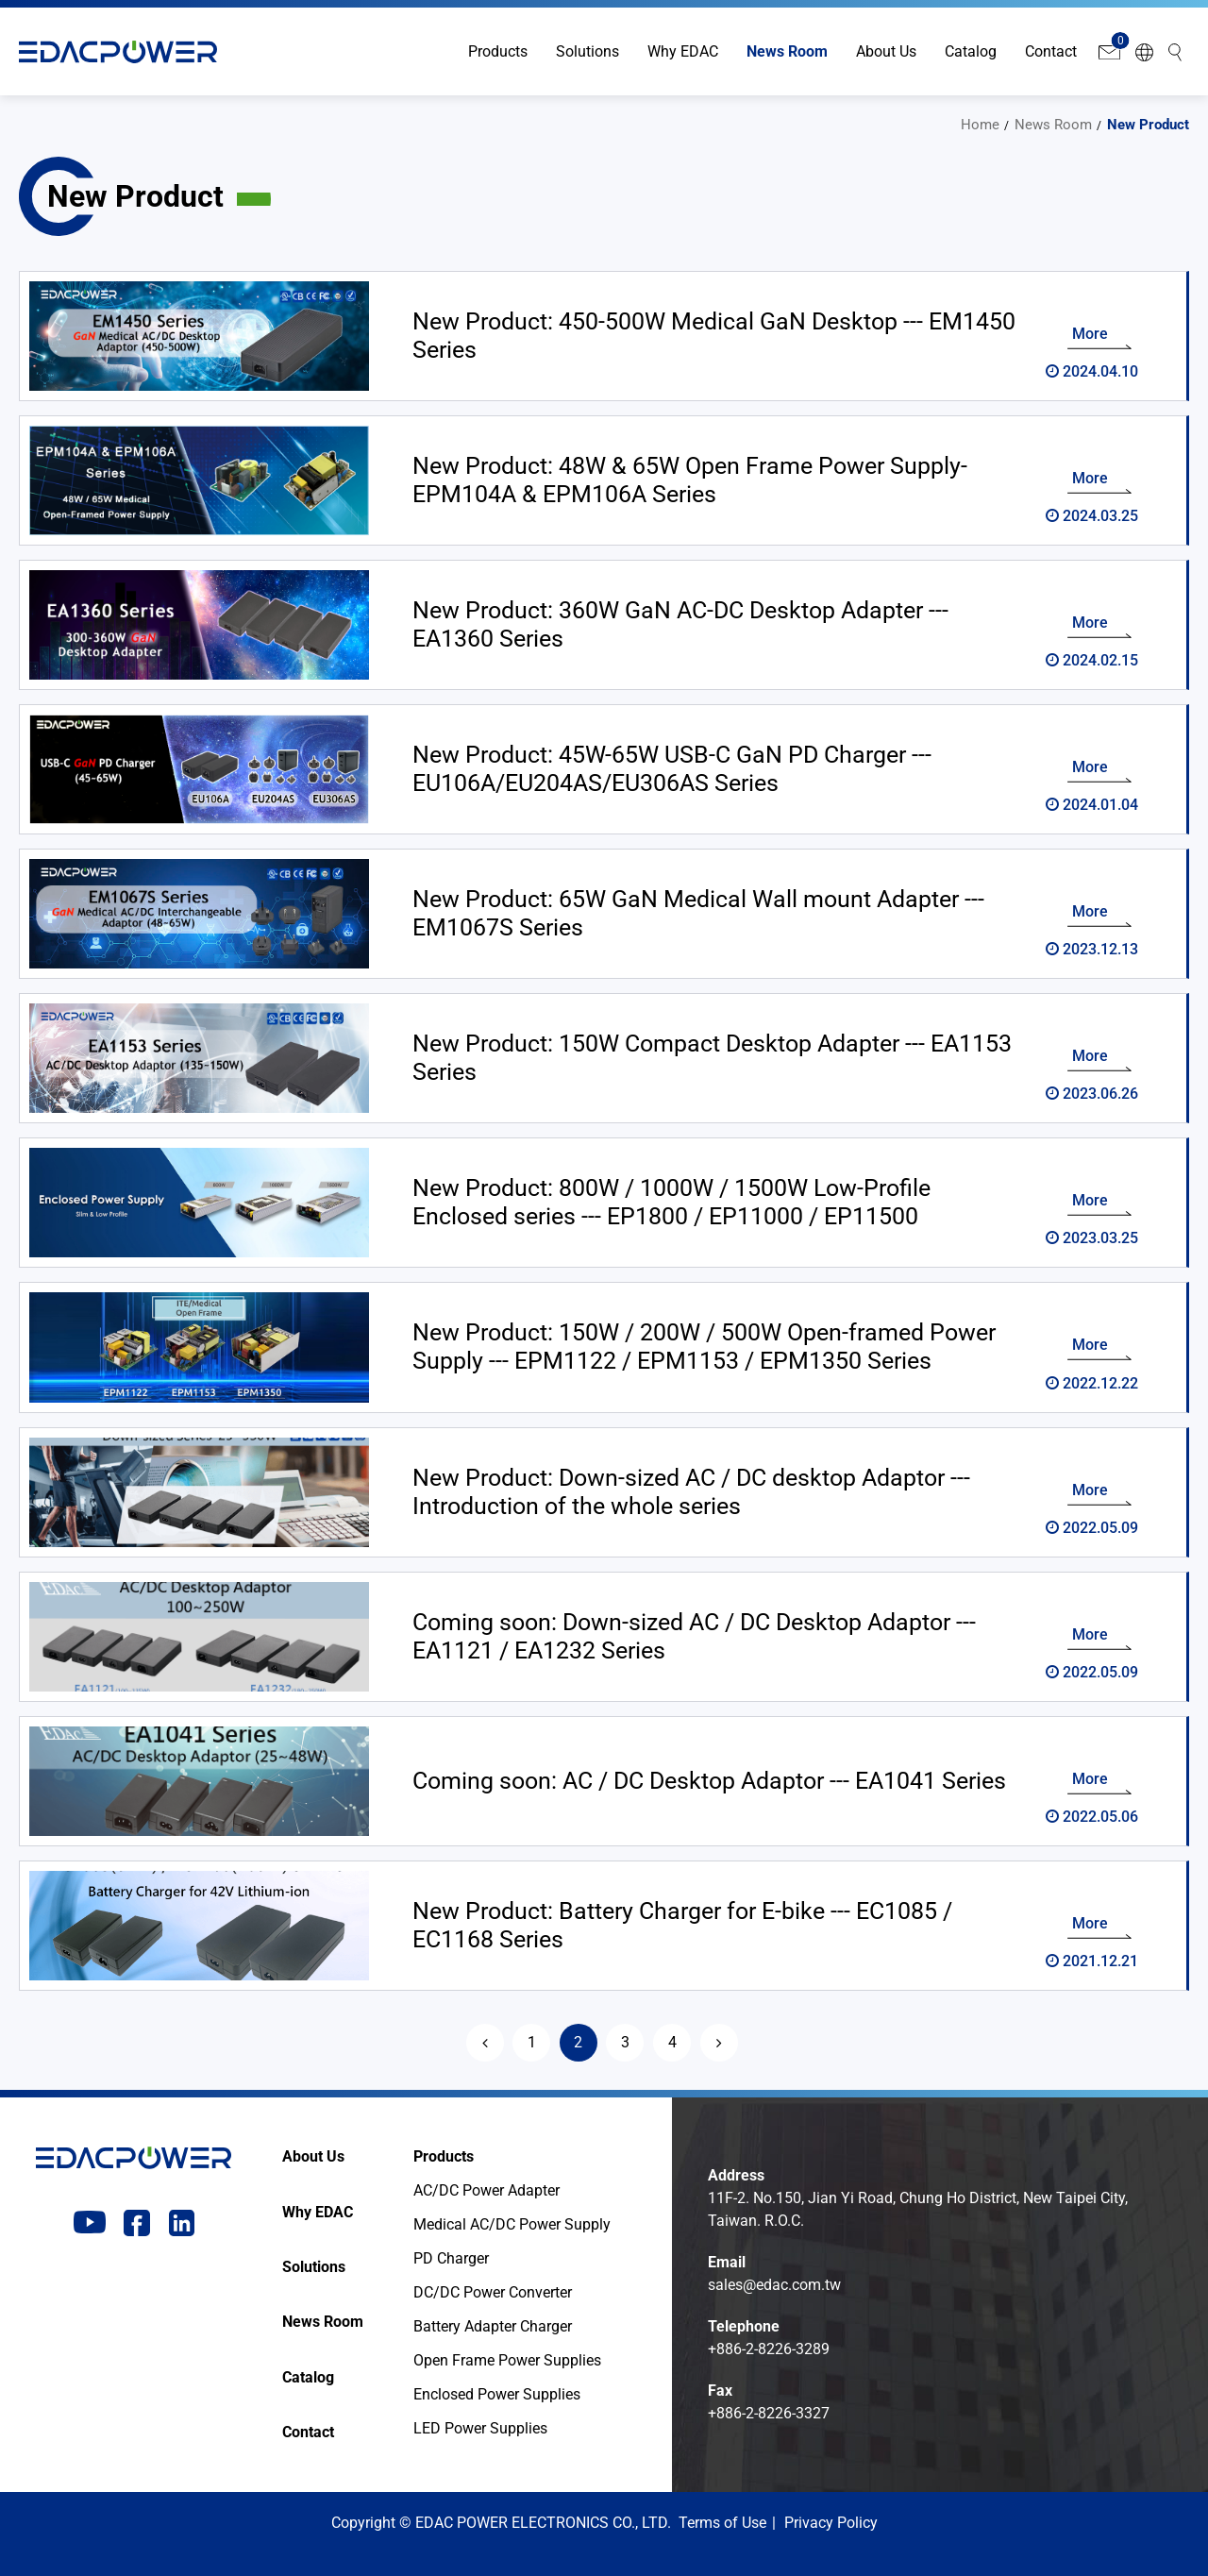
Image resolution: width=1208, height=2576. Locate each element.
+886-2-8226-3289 (769, 2349)
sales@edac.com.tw (774, 2285)
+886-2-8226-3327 (769, 2413)
